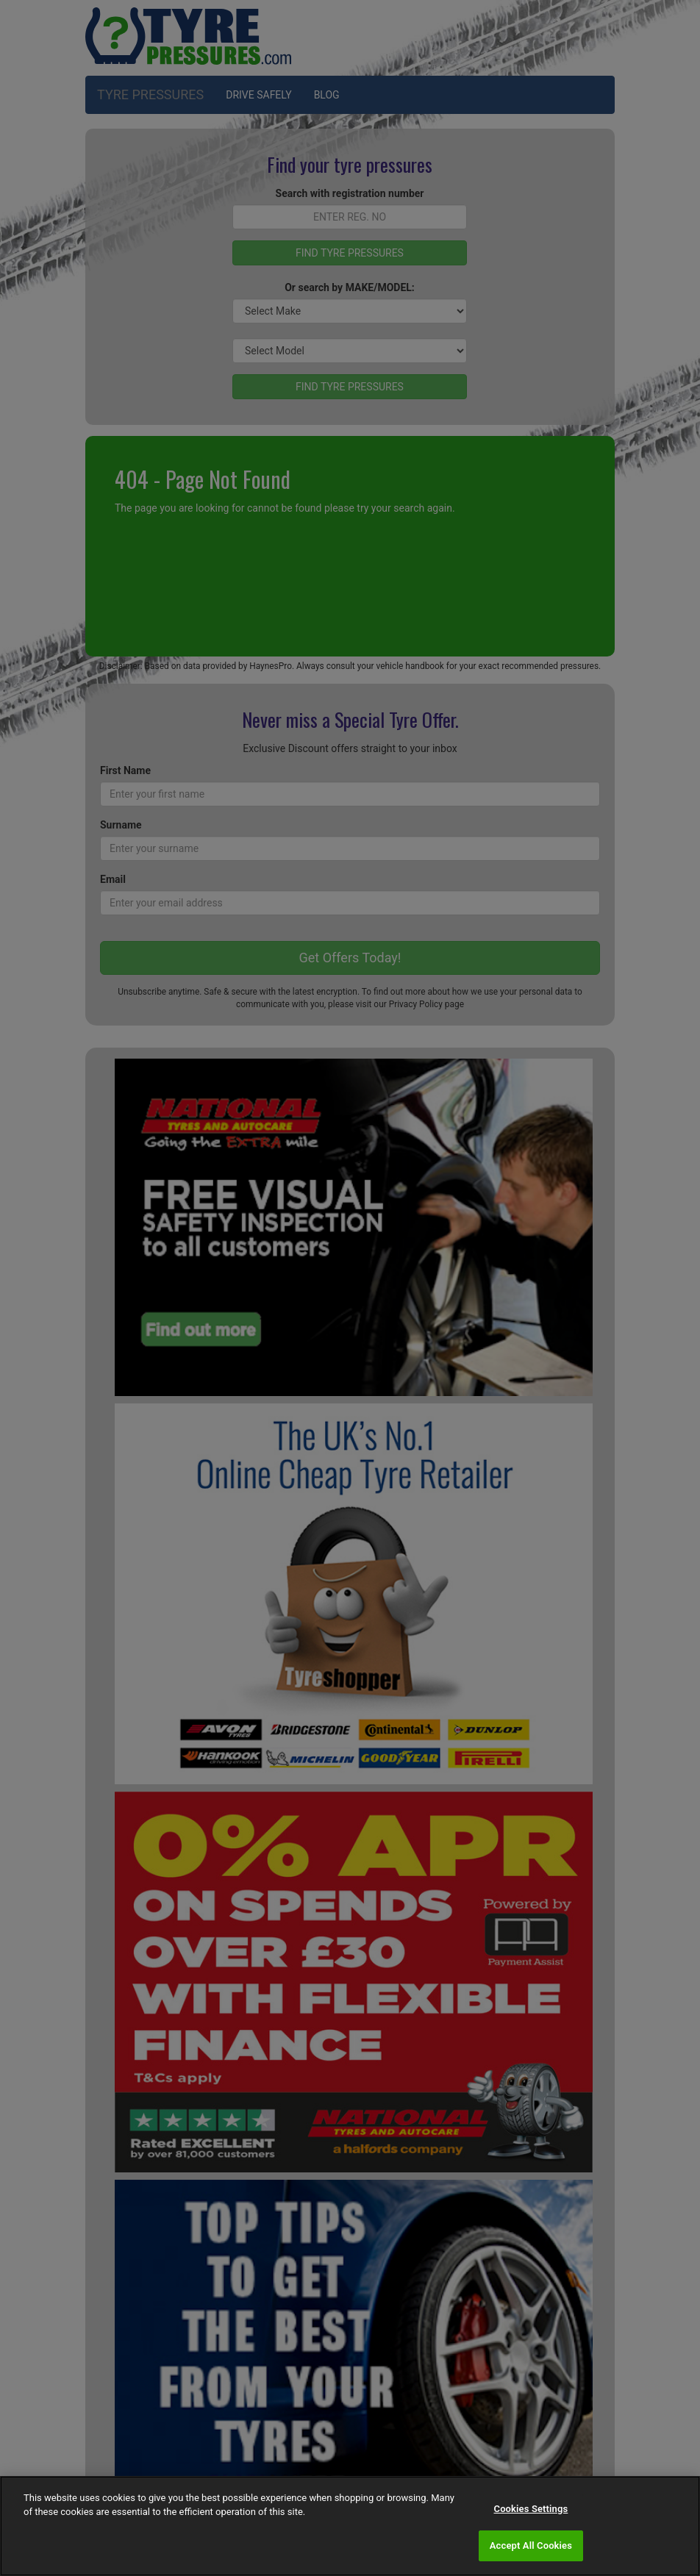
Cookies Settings (531, 2508)
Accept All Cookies (531, 2545)
